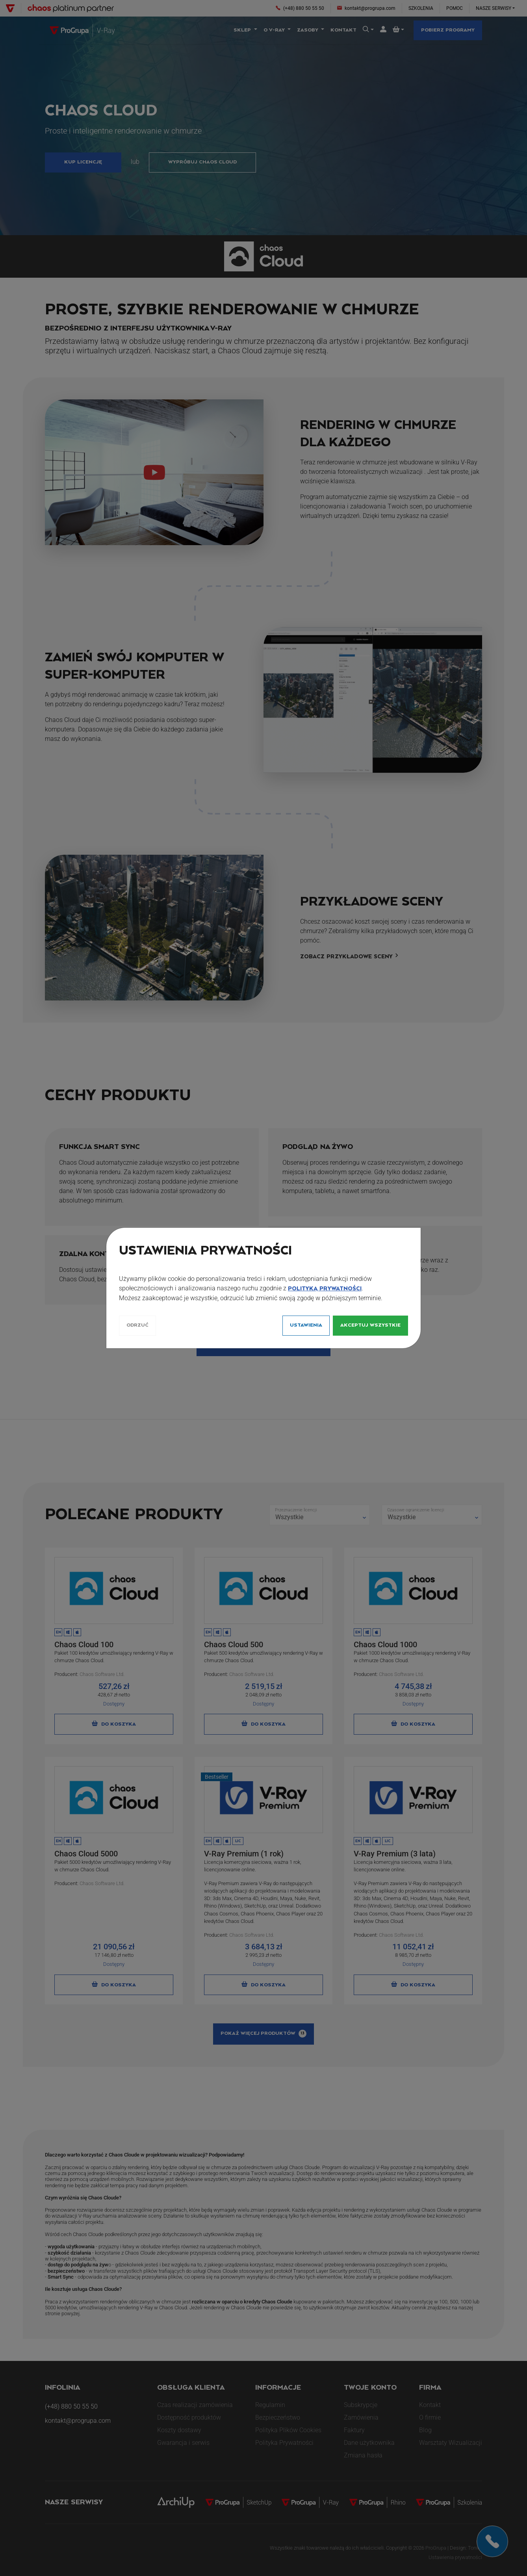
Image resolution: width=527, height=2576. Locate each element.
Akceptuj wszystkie (370, 1325)
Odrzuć (137, 1325)
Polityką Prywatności (325, 1289)
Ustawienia (306, 1325)
